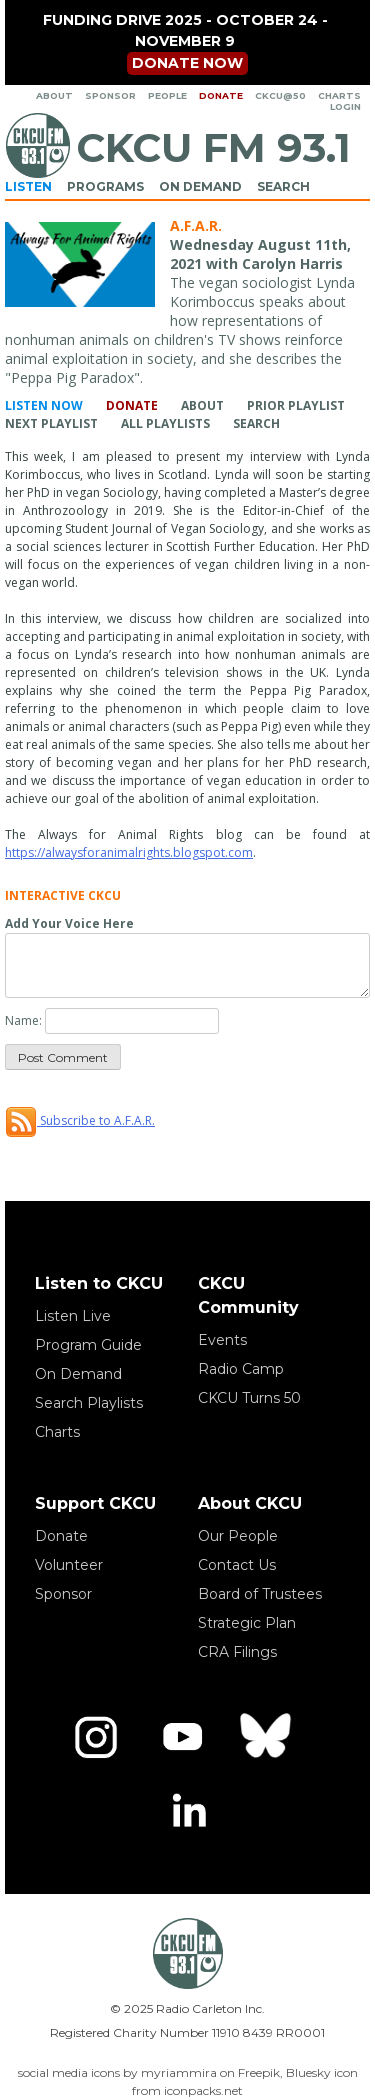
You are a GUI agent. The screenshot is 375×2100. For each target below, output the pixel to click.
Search (283, 186)
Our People (238, 1536)
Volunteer (69, 1565)
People (167, 95)
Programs (105, 186)
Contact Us (237, 1565)
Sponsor (110, 95)
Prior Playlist (296, 405)
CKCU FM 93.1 (213, 147)
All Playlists (165, 423)
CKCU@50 (280, 95)
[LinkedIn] (188, 1813)
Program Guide (88, 1345)
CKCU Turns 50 (249, 1398)
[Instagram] (96, 1737)
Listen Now (44, 405)
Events (222, 1340)
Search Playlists (89, 1403)
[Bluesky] (268, 1737)
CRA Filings (237, 1652)
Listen (28, 186)
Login (345, 106)
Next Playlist (51, 423)
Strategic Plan (247, 1623)
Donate (221, 95)
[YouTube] (182, 1737)
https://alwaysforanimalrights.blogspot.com (129, 852)
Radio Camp (241, 1369)
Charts (339, 95)
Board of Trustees (260, 1594)
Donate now (187, 63)
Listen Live (73, 1316)
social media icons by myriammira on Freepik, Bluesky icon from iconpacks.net (188, 2081)
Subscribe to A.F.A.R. (80, 1120)
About (54, 95)
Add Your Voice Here (69, 923)
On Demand (200, 186)
